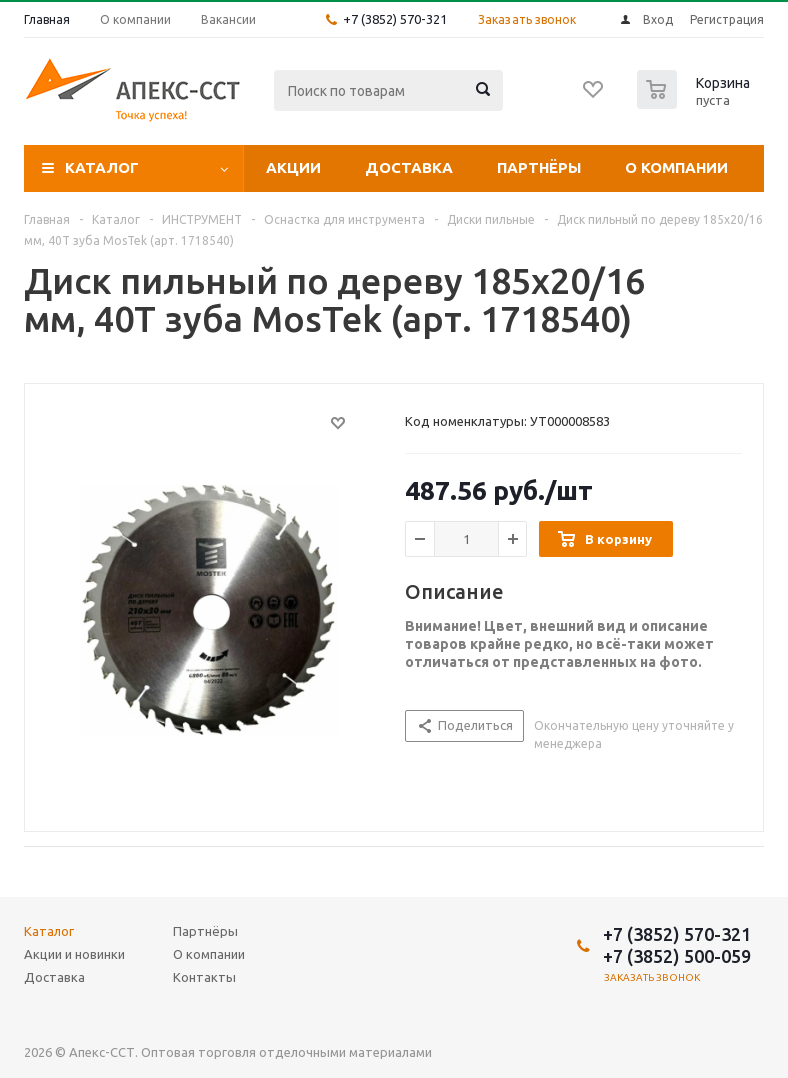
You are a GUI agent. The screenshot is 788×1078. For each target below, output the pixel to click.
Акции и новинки (74, 954)
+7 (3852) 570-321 (395, 19)
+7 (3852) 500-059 (677, 956)
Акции (293, 167)
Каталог (102, 167)
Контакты (204, 977)
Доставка (409, 167)
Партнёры (539, 167)
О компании (676, 167)
